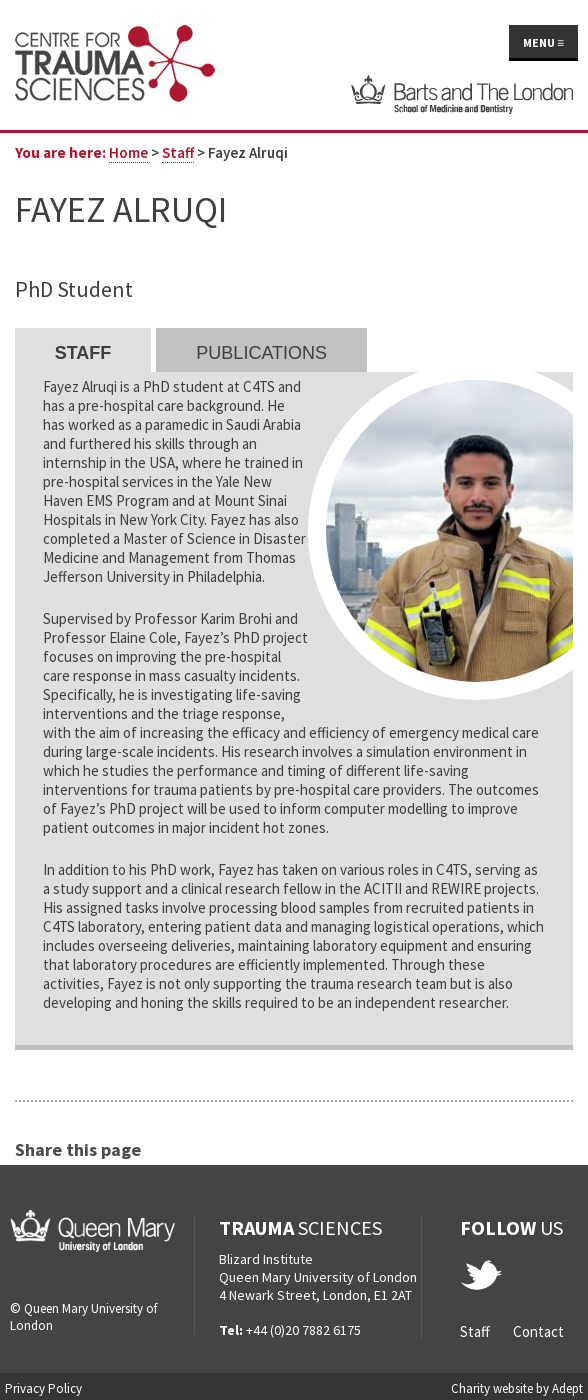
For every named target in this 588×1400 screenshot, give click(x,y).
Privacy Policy (43, 1388)
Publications (261, 353)
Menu (543, 42)
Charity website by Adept (517, 1388)
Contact (538, 1331)
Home (128, 152)
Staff (178, 152)
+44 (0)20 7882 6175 (303, 1330)
